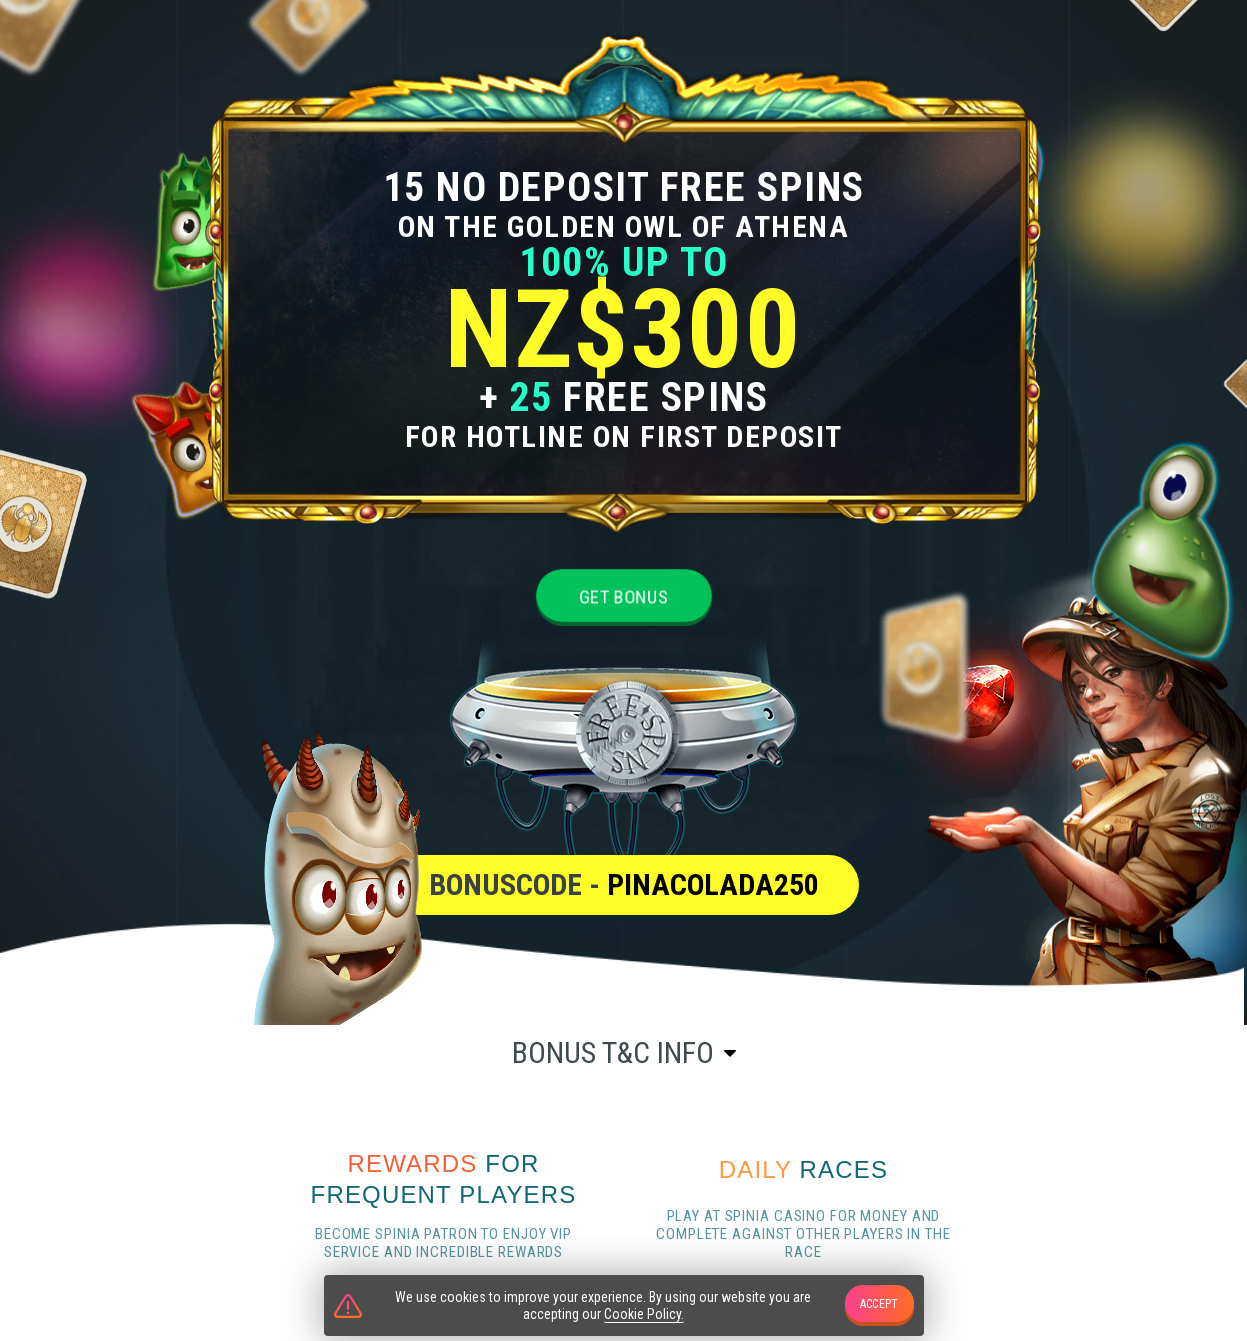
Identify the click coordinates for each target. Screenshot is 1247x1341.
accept (879, 1304)
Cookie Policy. (644, 1314)
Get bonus (623, 596)
